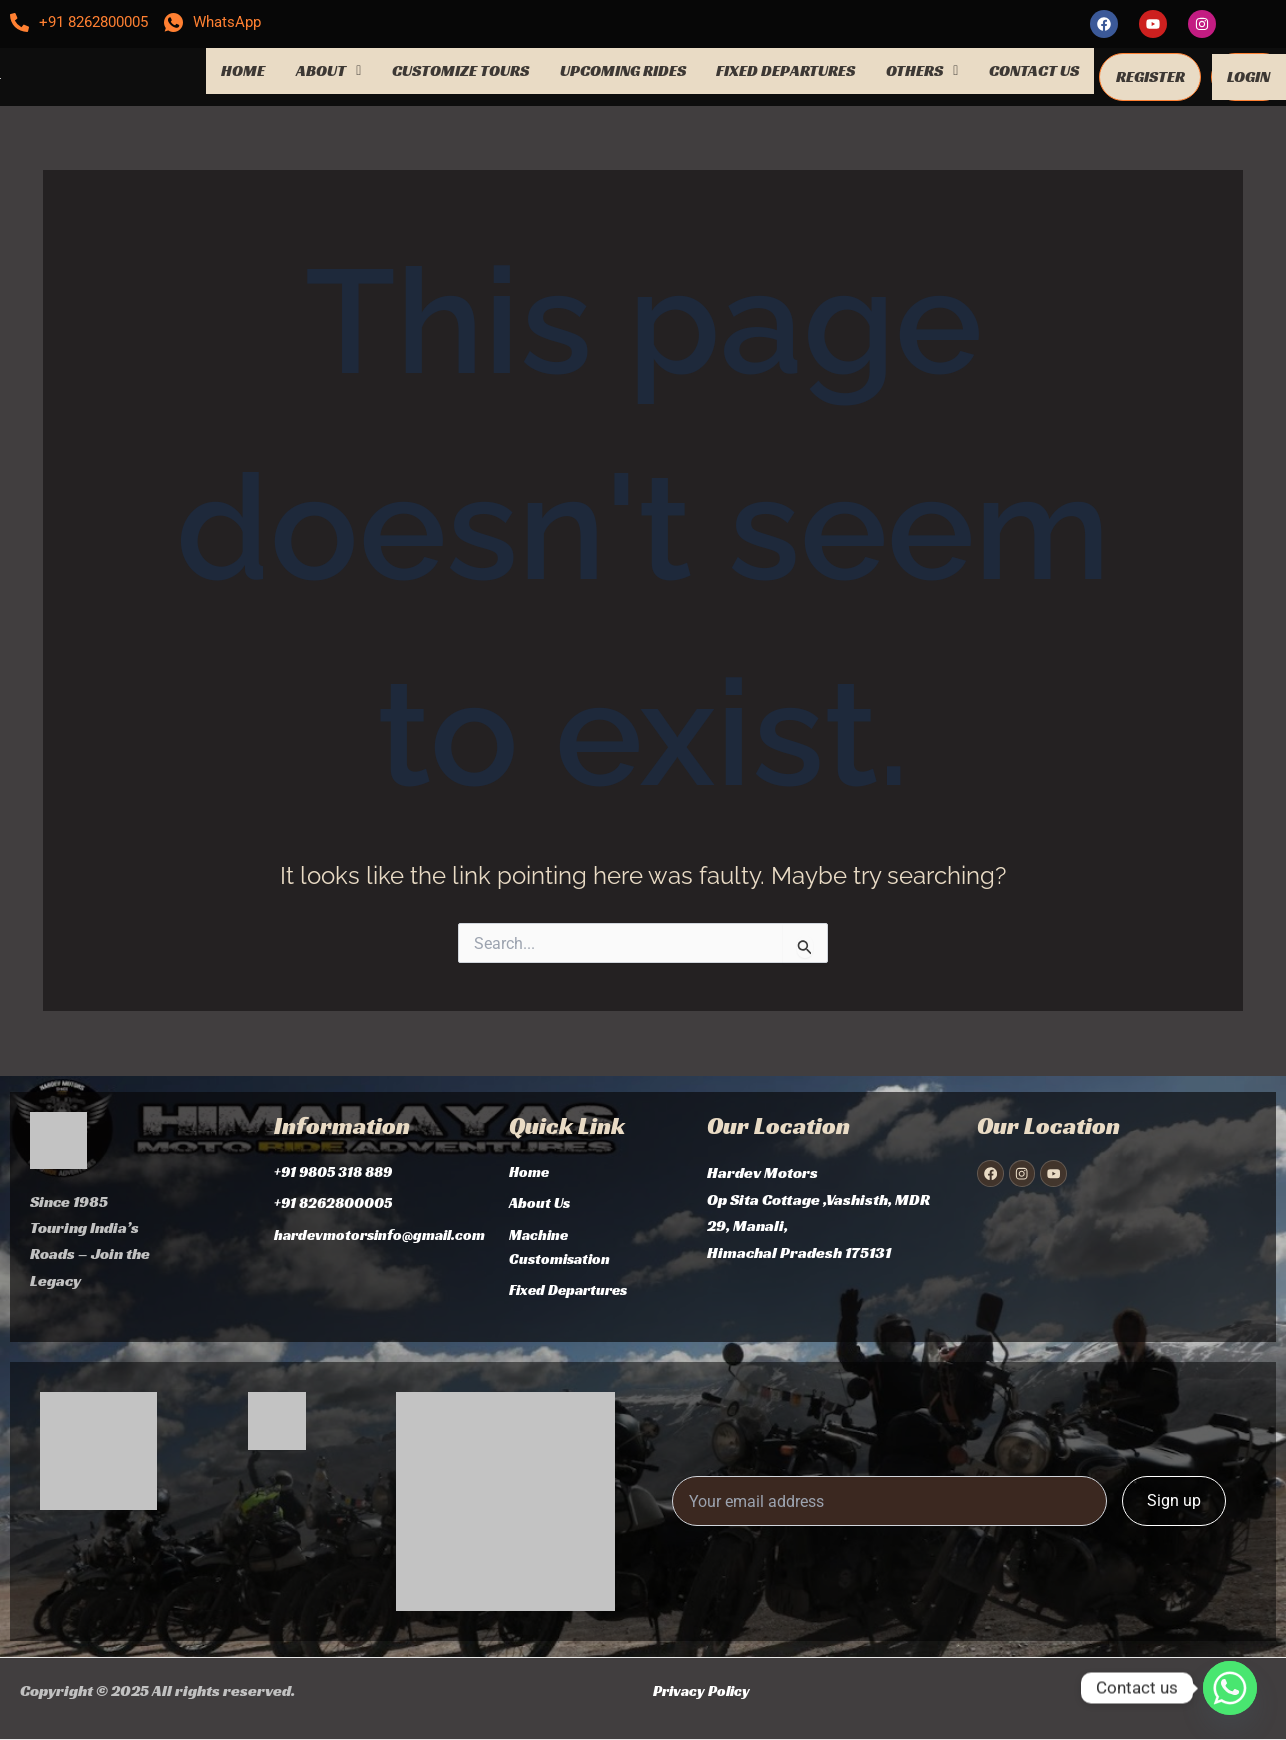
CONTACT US (1034, 68)
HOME (243, 68)
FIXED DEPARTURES (785, 68)
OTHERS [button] (922, 68)
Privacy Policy (705, 1690)
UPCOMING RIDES (623, 68)
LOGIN (1248, 74)
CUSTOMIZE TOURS (460, 68)
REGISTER (1150, 74)
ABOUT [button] (328, 68)
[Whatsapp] (1230, 1688)
